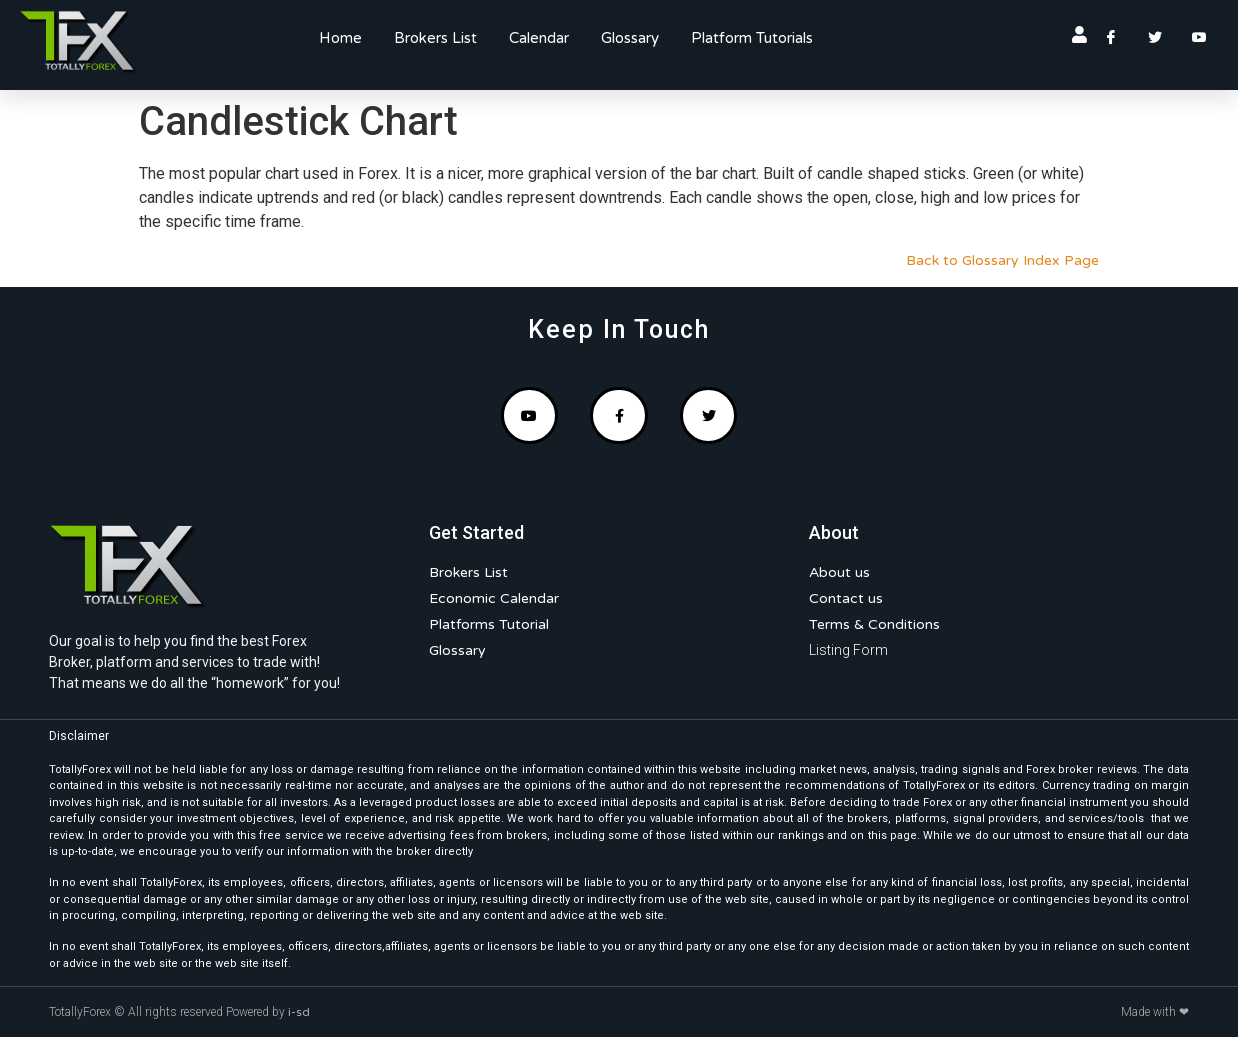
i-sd (299, 1012)
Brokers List (435, 38)
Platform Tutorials (752, 38)
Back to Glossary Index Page (1002, 260)
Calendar (539, 38)
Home (340, 38)
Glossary (630, 38)
